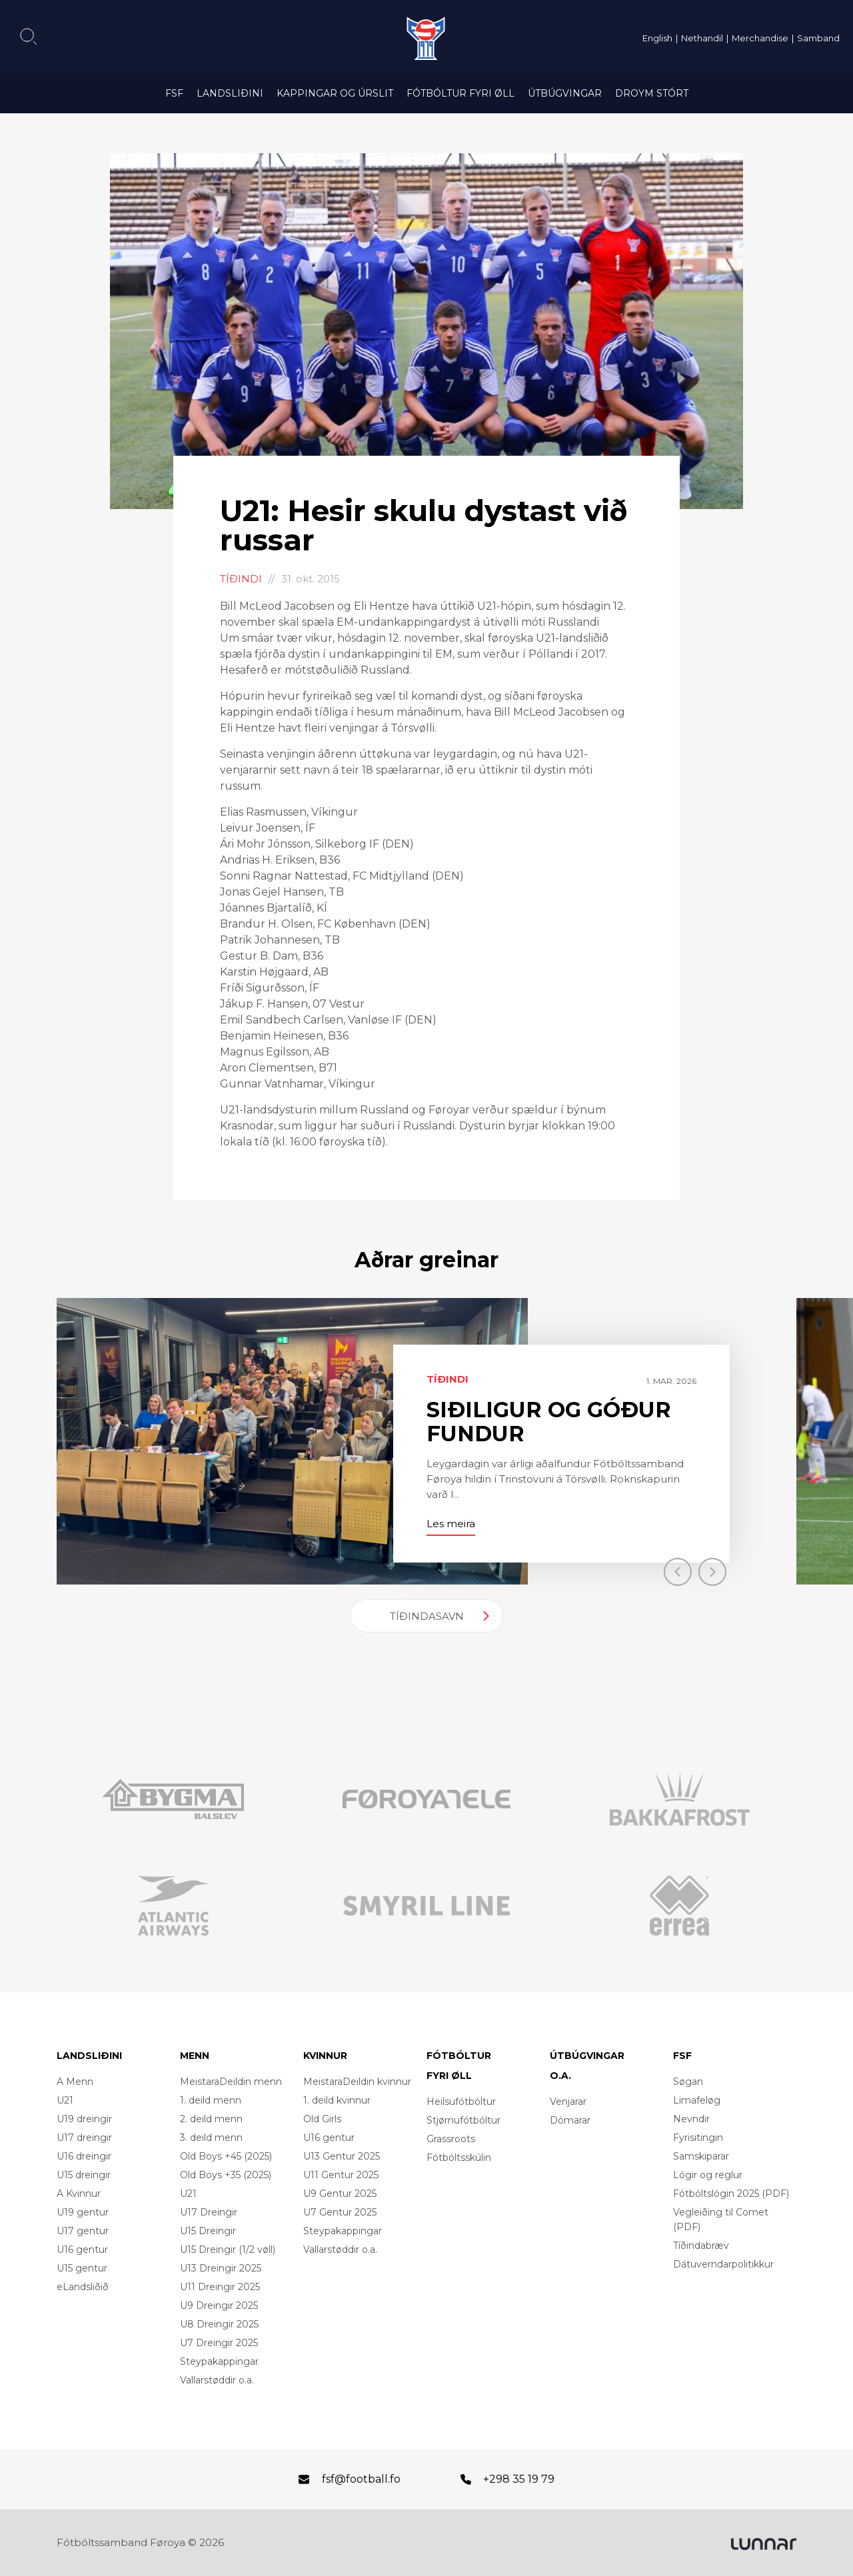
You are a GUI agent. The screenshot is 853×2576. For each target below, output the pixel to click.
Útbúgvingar (565, 93)
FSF (174, 93)
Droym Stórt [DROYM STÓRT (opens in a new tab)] (651, 93)
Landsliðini (230, 93)
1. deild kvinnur (337, 2100)
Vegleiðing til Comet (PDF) (720, 2219)
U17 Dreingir (208, 2212)
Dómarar (570, 2120)
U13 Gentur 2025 (341, 2156)
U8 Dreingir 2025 (219, 2324)
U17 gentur (83, 2231)
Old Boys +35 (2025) (225, 2175)
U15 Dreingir (208, 2231)
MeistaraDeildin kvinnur (357, 2082)
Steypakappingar (219, 2361)
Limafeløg (696, 2100)
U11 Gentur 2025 (341, 2175)
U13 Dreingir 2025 (220, 2268)
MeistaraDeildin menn (231, 2082)
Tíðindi (241, 578)
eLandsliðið (83, 2287)
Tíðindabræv (701, 2246)
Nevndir (691, 2119)
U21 (65, 2100)
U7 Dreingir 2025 (219, 2343)
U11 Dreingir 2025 (220, 2287)
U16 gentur (82, 2249)
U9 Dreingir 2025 (219, 2305)
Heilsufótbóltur (461, 2102)
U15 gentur (82, 2268)
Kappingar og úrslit (335, 93)
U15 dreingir (84, 2175)
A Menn (75, 2082)
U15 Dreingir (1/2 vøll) (227, 2249)
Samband (818, 38)
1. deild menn (210, 2100)
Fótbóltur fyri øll (460, 93)
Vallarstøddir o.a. (217, 2380)
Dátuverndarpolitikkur (723, 2264)
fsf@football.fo (361, 2479)
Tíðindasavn (427, 1616)
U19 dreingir (84, 2119)
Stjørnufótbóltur (463, 2120)
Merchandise (760, 38)
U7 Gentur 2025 (340, 2212)
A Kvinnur (79, 2194)
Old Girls (322, 2119)
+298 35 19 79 (518, 2479)
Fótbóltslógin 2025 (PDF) (731, 2194)
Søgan (688, 2082)
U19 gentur (83, 2212)
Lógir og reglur (707, 2175)
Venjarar (568, 2102)
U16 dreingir (84, 2156)
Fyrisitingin (698, 2138)
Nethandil (702, 38)
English (657, 38)
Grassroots (450, 2139)
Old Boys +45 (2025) (226, 2156)
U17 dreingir (84, 2138)
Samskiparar (701, 2156)
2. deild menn (211, 2119)
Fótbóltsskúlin (458, 2158)
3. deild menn (211, 2138)
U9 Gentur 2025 (340, 2194)
